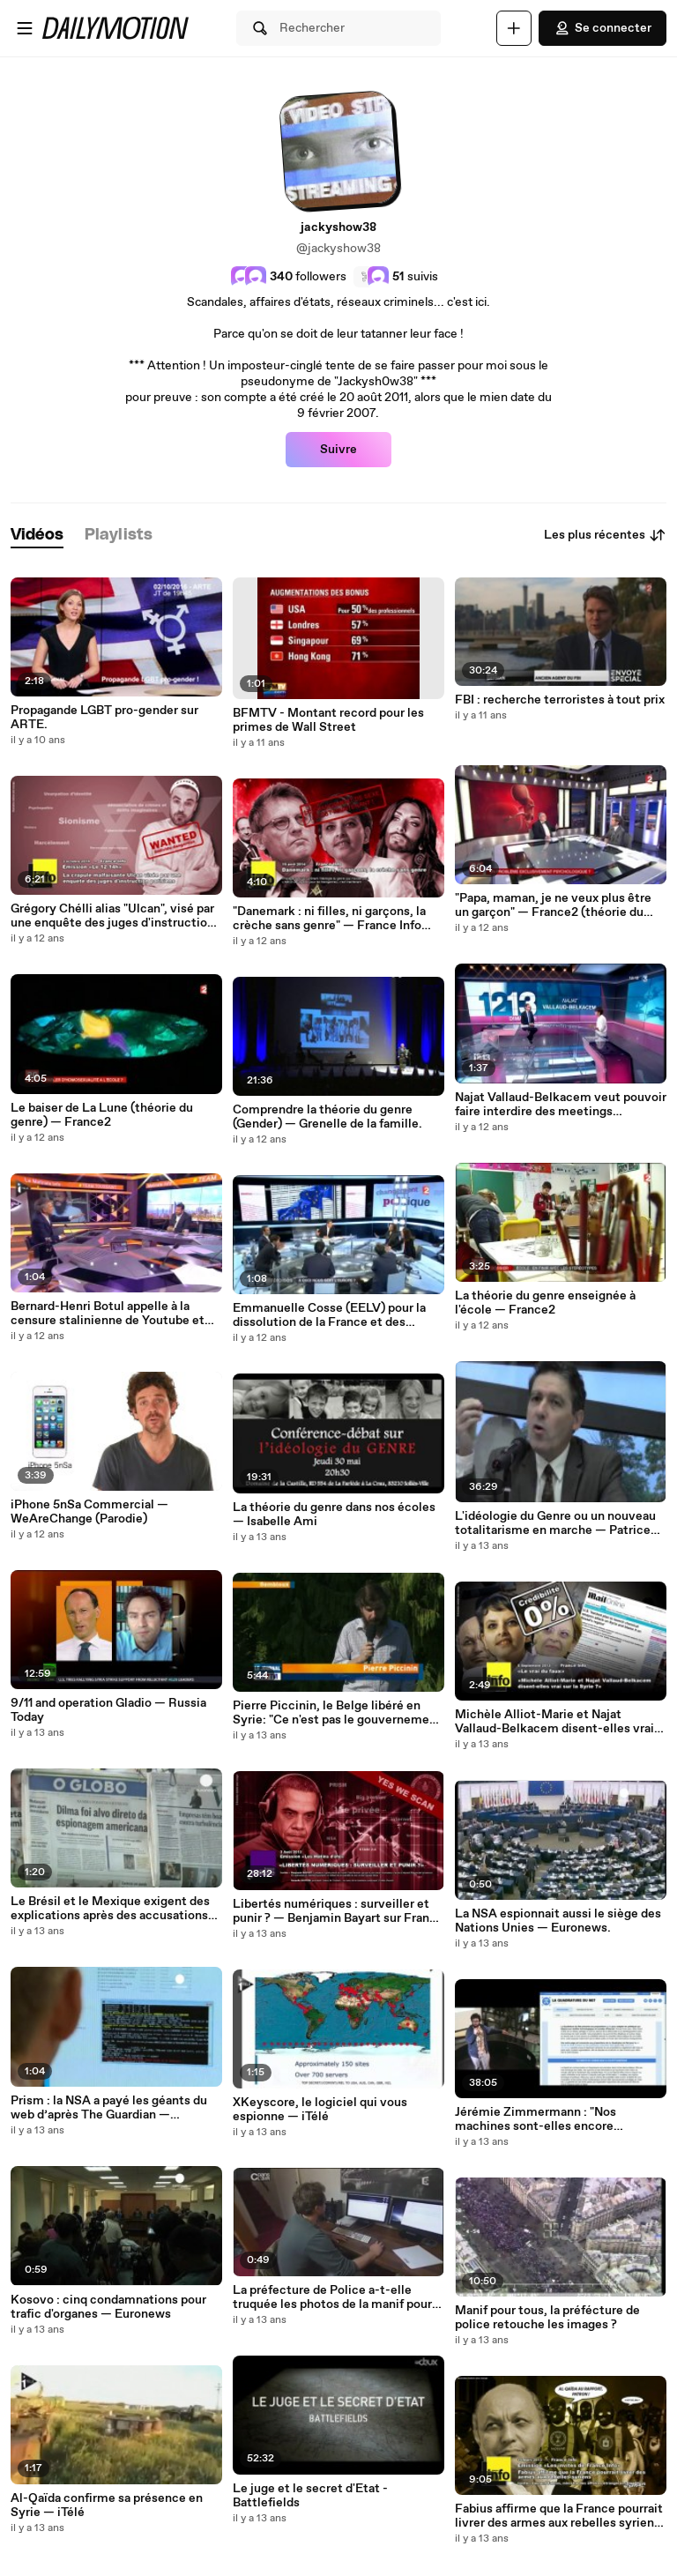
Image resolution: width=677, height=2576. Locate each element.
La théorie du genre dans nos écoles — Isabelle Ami (334, 1514)
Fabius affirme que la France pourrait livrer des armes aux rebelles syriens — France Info (559, 2516)
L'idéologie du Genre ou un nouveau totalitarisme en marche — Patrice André (555, 1523)
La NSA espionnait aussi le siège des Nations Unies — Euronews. (558, 1921)
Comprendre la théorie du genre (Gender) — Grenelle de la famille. (327, 1117)
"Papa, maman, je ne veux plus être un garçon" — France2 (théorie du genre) (553, 905)
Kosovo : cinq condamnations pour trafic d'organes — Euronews (108, 2307)
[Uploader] (514, 28)
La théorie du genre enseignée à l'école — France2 (545, 1303)
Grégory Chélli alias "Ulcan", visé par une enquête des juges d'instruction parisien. (112, 916)
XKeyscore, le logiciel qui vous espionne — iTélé (320, 2110)
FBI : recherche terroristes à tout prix (560, 700)
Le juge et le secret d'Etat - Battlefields (310, 2496)
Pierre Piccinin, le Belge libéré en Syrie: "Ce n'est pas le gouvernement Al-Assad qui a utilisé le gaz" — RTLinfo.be (337, 1713)
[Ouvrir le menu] (25, 28)
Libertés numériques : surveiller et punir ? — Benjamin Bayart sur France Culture (338, 1911)
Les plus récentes (605, 535)
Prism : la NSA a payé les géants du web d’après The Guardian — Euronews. (109, 2108)
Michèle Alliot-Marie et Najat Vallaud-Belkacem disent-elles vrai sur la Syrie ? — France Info (554, 1722)
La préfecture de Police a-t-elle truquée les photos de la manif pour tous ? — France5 (332, 2297)
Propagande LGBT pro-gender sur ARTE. (104, 718)
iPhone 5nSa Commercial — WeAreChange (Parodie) (89, 1512)
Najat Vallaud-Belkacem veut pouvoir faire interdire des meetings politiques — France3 (560, 1105)
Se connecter (602, 28)
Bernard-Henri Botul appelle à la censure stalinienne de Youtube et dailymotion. (108, 1313)
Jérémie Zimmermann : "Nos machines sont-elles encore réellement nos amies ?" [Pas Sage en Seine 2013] (560, 2119)
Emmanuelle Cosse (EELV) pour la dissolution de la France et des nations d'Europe (329, 1315)
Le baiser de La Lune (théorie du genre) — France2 (102, 1115)
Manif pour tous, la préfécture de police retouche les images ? (547, 2318)
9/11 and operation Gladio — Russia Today (108, 1710)
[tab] (37, 536)
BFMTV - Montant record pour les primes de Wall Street (328, 720)
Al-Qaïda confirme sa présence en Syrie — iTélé (107, 2505)
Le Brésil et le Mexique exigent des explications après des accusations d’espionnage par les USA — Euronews (110, 1909)
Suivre (338, 450)
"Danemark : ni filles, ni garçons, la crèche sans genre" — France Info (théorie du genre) (329, 919)
